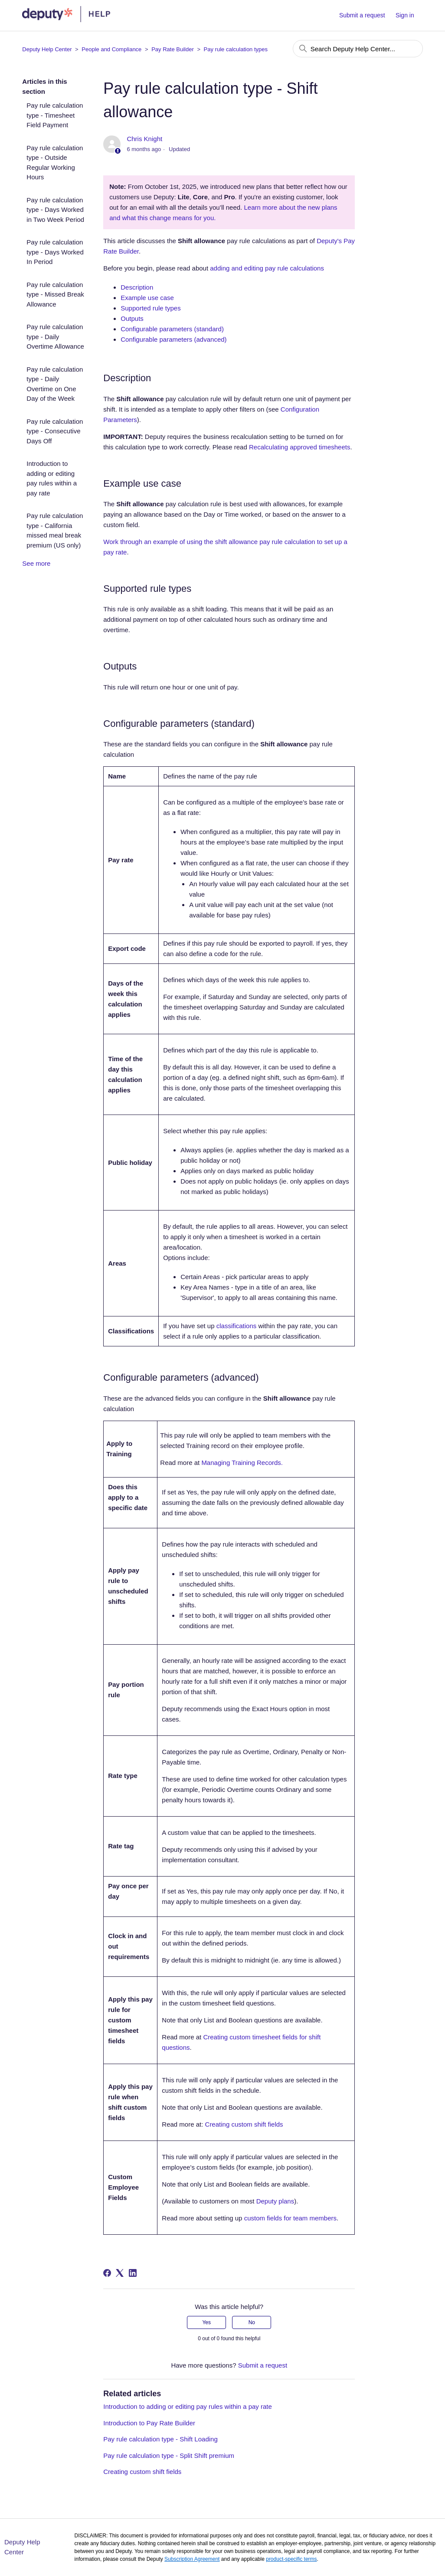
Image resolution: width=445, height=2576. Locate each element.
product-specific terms (291, 2559)
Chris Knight (144, 138)
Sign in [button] (405, 15)
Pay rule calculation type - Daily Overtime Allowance (55, 336)
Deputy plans (275, 2201)
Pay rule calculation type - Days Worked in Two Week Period (55, 209)
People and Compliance (111, 49)
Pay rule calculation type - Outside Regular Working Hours (54, 162)
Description (137, 287)
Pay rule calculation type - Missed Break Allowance (55, 294)
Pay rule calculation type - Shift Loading (160, 2439)
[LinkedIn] (133, 2273)
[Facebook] (107, 2273)
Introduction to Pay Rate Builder (149, 2423)
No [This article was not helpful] (252, 2322)
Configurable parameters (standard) (172, 329)
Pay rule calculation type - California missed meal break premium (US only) (54, 530)
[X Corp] (120, 2273)
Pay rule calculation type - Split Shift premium (168, 2455)
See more (36, 563)
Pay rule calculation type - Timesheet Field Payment (54, 115)
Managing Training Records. (242, 1462)
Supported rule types (150, 308)
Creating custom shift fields (244, 2124)
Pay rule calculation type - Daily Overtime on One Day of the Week (54, 384)
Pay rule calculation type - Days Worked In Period (54, 251)
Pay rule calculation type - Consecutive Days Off (54, 431)
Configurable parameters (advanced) (173, 339)
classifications (236, 1325)
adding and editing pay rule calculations (267, 268)
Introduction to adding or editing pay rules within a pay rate (51, 478)
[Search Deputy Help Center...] (358, 48)
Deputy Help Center (47, 49)
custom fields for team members (290, 2218)
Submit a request (362, 15)
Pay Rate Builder (172, 49)
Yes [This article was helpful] (206, 2322)
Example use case (147, 297)
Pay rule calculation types (236, 49)
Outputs (132, 318)
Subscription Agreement (191, 2559)
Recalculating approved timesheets (299, 447)
